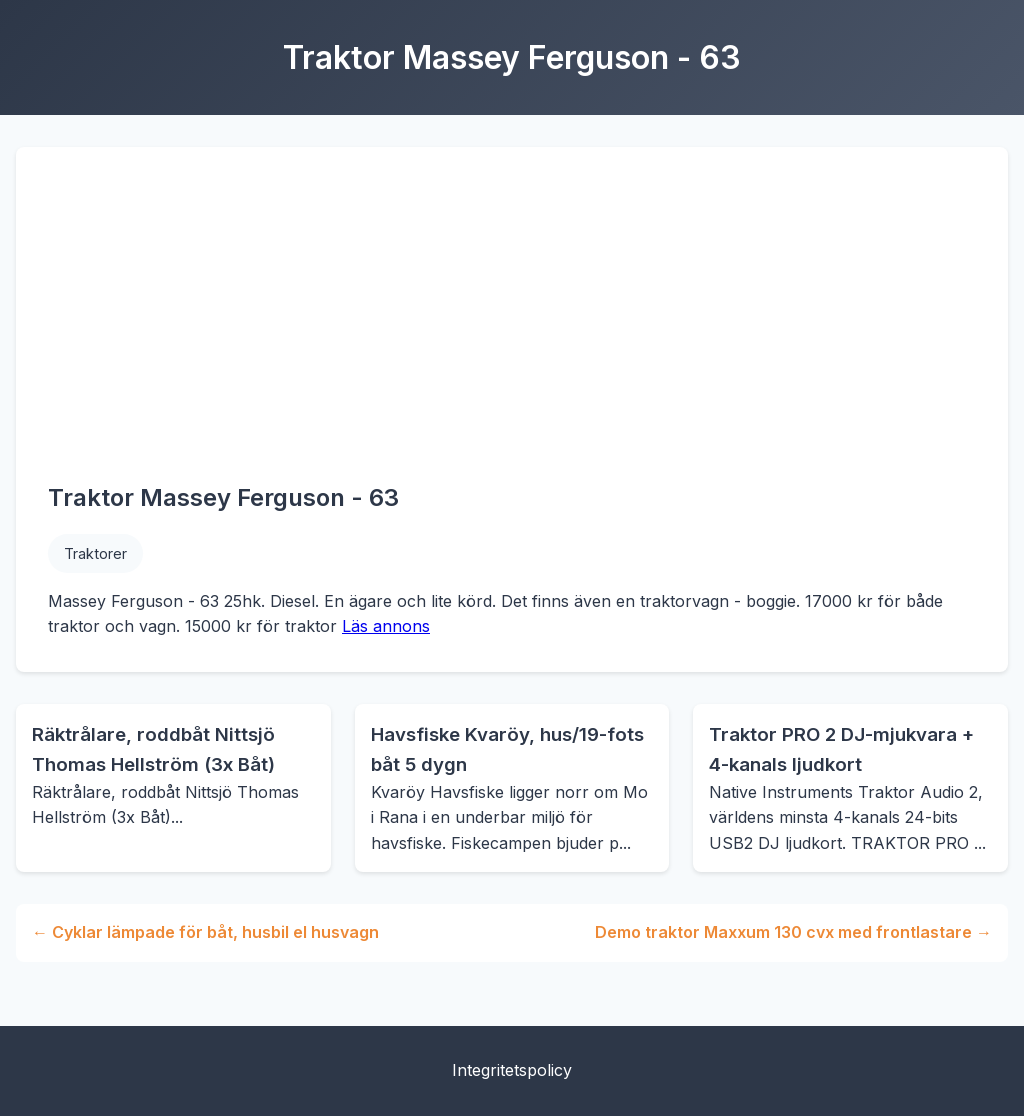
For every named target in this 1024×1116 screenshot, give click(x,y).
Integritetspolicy (512, 1070)
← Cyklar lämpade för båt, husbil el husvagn (205, 932)
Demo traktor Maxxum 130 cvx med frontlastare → (793, 932)
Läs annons (386, 626)
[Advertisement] (512, 329)
